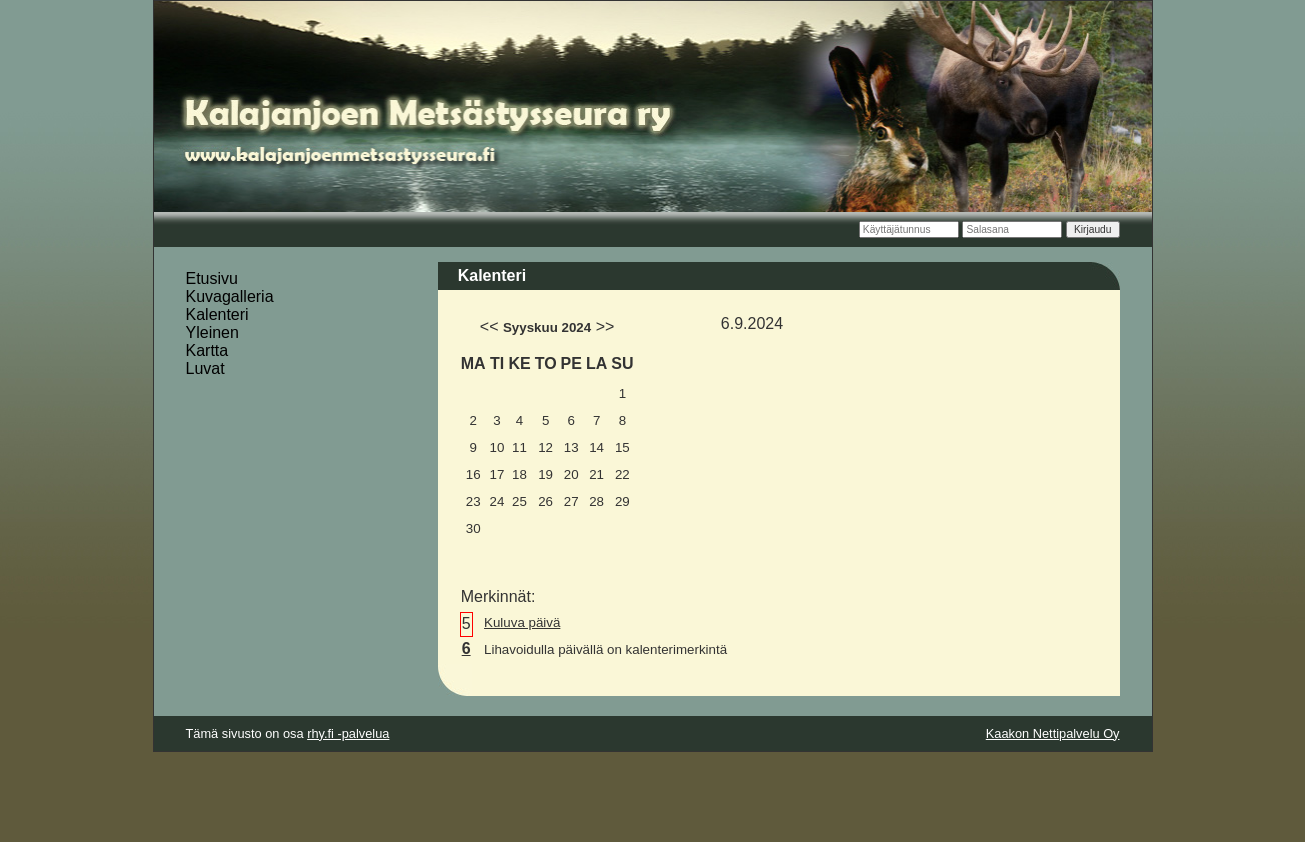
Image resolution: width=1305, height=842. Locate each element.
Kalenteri (217, 314)
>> (605, 326)
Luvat (205, 368)
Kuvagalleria (230, 296)
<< (489, 326)
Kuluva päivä (522, 622)
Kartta (207, 350)
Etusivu (212, 278)
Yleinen (212, 332)
